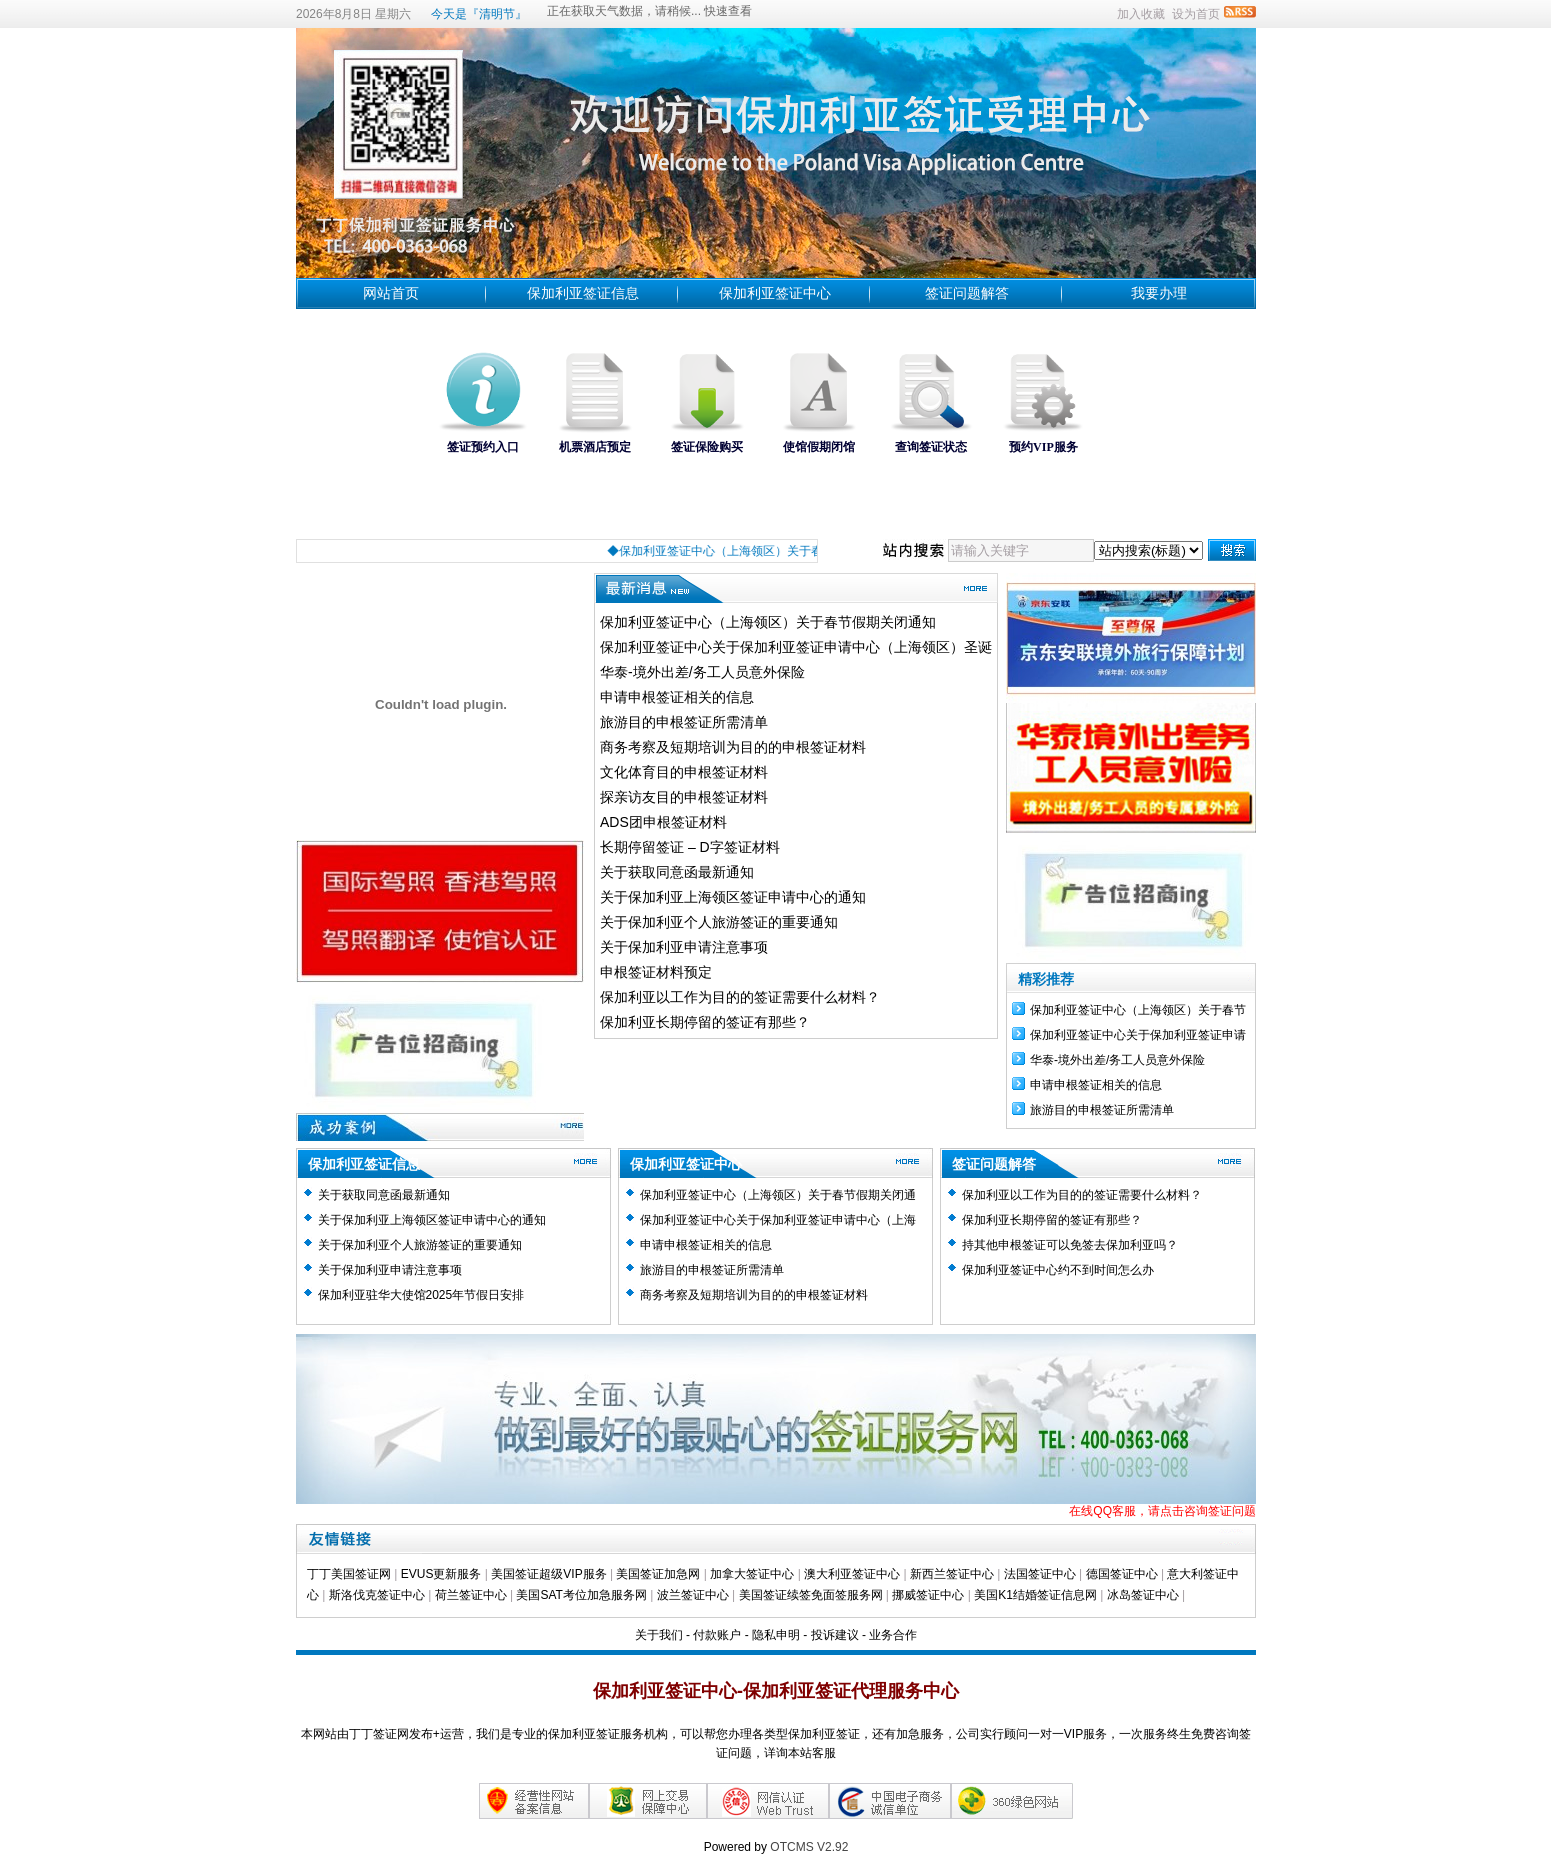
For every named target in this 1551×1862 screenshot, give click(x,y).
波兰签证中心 (694, 1595)
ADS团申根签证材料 (663, 822)
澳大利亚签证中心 (852, 1574)
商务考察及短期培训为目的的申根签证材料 (733, 747)
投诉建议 (835, 1635)
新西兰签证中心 (952, 1574)
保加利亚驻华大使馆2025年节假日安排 (421, 1295)
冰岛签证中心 (1144, 1595)
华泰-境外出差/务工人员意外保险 (702, 672)
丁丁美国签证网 (349, 1574)
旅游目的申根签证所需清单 (684, 722)
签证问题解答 (967, 293)
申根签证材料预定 (656, 972)
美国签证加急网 (658, 1574)
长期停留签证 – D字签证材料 (690, 847)
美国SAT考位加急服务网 (581, 1595)
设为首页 (1196, 14)
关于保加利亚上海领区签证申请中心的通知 (733, 897)
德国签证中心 (1122, 1574)
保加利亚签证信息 (583, 293)
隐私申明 (776, 1635)
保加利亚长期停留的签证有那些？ (705, 1022)
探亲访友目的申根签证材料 (684, 797)
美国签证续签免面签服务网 (811, 1595)
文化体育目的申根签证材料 (684, 772)
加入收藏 (1141, 14)
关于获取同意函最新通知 (677, 872)
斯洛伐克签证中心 (377, 1595)
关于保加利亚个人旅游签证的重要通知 (719, 922)
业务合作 (893, 1635)
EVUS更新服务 (441, 1574)
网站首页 (391, 293)
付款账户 (717, 1635)
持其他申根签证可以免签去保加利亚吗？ (1070, 1245)
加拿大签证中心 (752, 1574)
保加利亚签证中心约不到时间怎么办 (1058, 1270)
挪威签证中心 (929, 1595)
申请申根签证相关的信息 (677, 697)
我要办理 (1159, 293)
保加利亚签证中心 (775, 293)
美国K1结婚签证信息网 (1035, 1595)
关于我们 (659, 1635)
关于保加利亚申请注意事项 (684, 947)
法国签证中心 (1040, 1574)
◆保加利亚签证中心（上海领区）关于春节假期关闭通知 (773, 551)
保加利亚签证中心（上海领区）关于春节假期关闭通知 (768, 622)
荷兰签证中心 (471, 1595)
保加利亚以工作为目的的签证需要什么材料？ (740, 997)
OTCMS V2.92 (809, 1847)
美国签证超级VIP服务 (548, 1574)
